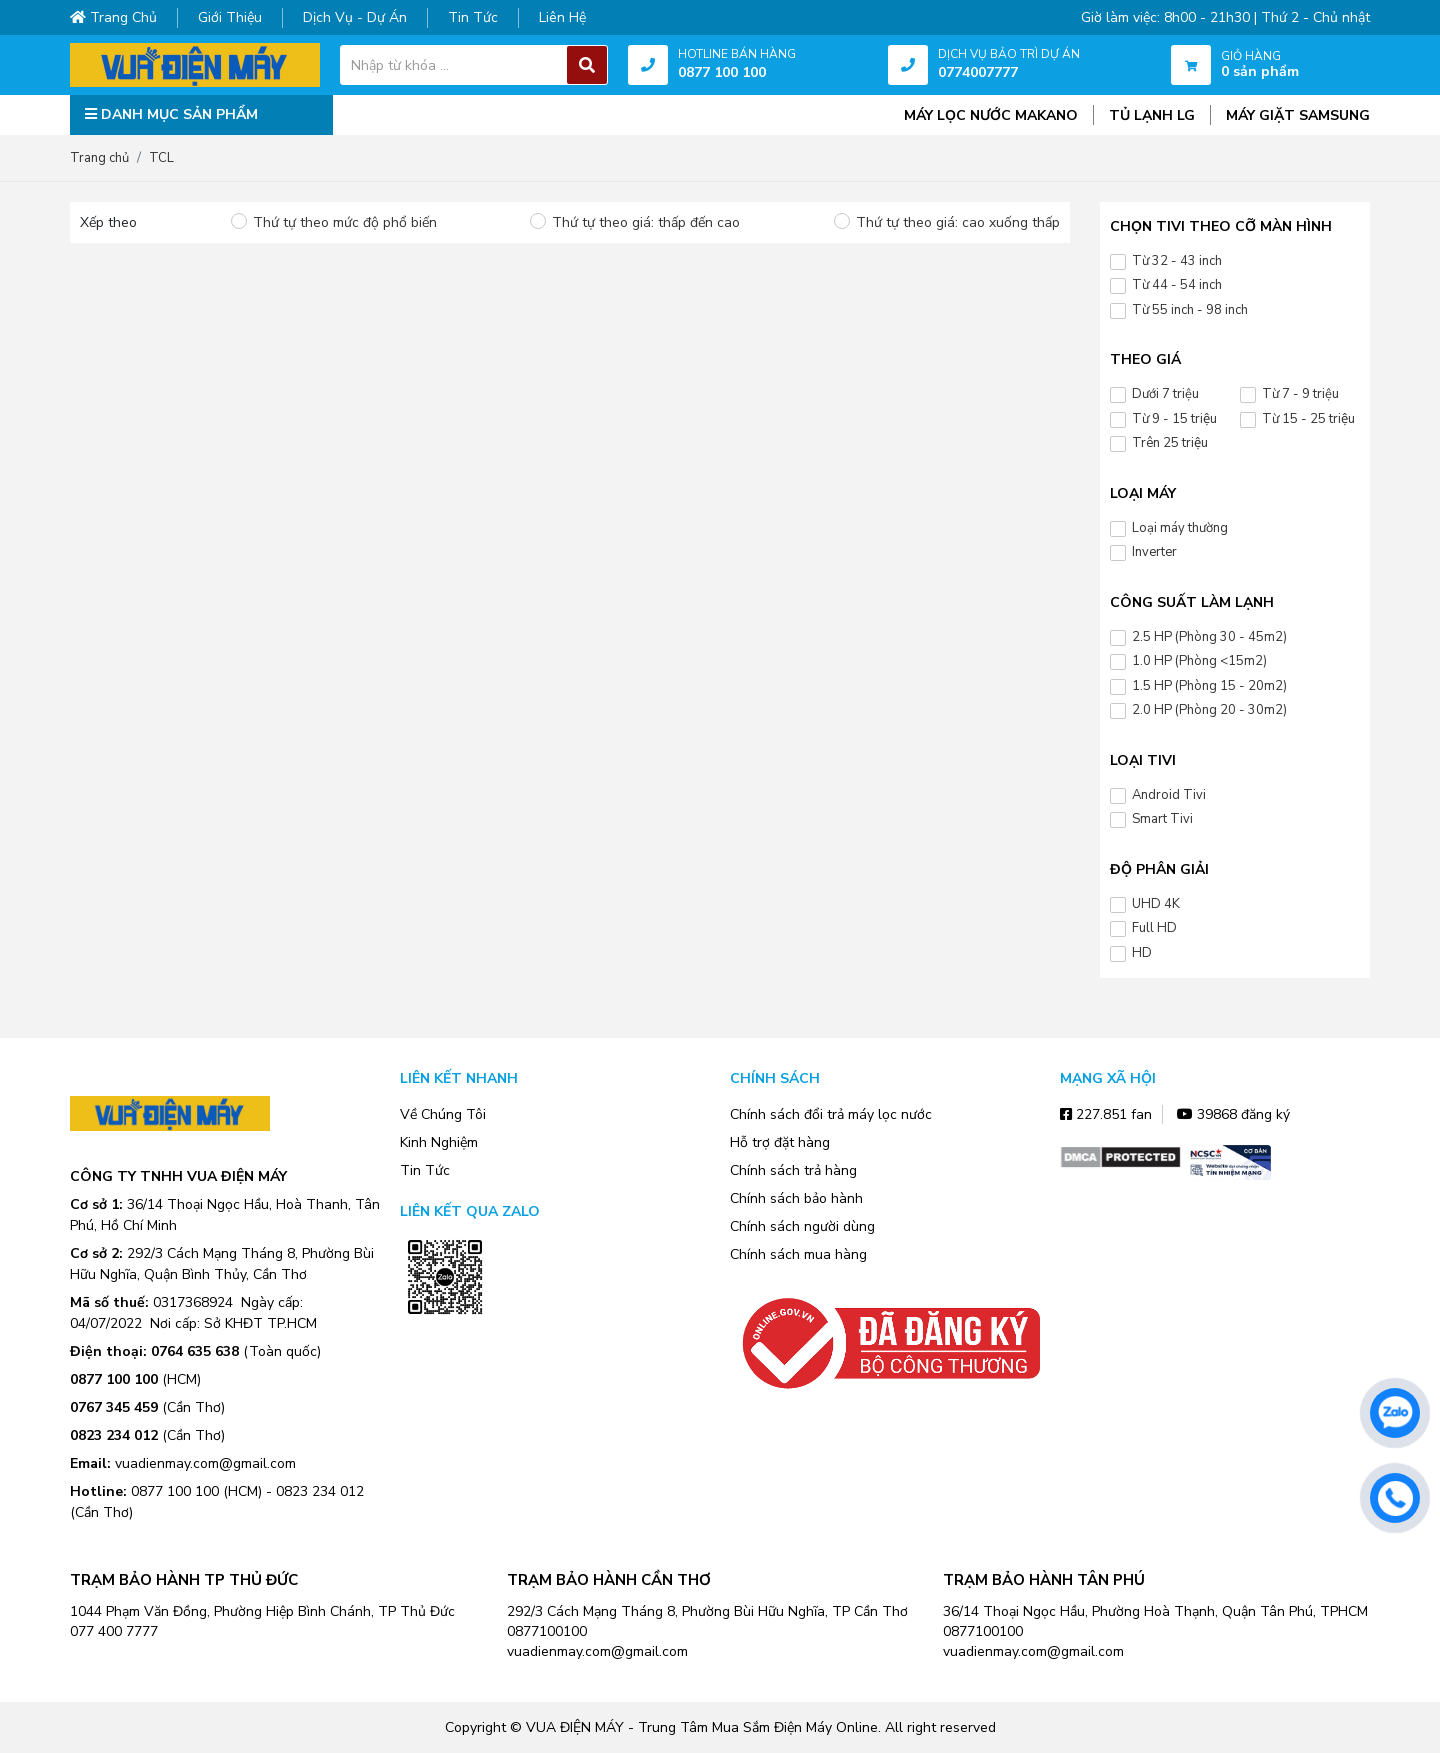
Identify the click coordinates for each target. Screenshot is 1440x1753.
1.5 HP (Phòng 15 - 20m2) (1209, 686)
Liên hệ (562, 17)
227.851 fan (1106, 1114)
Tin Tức (425, 1170)
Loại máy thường (1180, 528)
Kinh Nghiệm (439, 1142)
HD (1142, 953)
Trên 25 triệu (1170, 443)
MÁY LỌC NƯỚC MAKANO (991, 115)
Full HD (1154, 928)
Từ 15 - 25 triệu (1308, 419)
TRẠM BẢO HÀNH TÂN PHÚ (1044, 1580)
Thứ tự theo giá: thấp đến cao (646, 222)
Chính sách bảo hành (796, 1198)
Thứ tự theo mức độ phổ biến (345, 222)
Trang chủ (113, 17)
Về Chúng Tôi (443, 1114)
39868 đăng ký (1233, 1114)
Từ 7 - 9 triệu (1300, 394)
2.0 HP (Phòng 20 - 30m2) (1209, 710)
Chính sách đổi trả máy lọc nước (831, 1114)
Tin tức (473, 17)
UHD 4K (1156, 904)
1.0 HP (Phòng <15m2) (1199, 661)
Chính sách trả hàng (793, 1170)
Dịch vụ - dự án (355, 17)
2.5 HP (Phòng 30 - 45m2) (1209, 637)
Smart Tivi (1162, 819)
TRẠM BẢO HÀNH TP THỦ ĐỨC (184, 1580)
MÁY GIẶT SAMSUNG (1298, 115)
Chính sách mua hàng (798, 1254)
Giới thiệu (230, 17)
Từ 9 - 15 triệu (1174, 419)
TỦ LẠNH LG (1152, 115)
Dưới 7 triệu (1165, 394)
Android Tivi (1169, 795)
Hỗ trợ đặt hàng (780, 1142)
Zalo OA (445, 1344)
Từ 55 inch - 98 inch (1190, 310)
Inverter (1154, 552)
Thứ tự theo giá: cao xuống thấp (958, 222)
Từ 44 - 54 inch (1177, 285)
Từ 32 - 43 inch (1177, 261)
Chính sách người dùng (802, 1226)
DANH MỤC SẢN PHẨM (171, 114)
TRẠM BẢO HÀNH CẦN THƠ (609, 1580)
